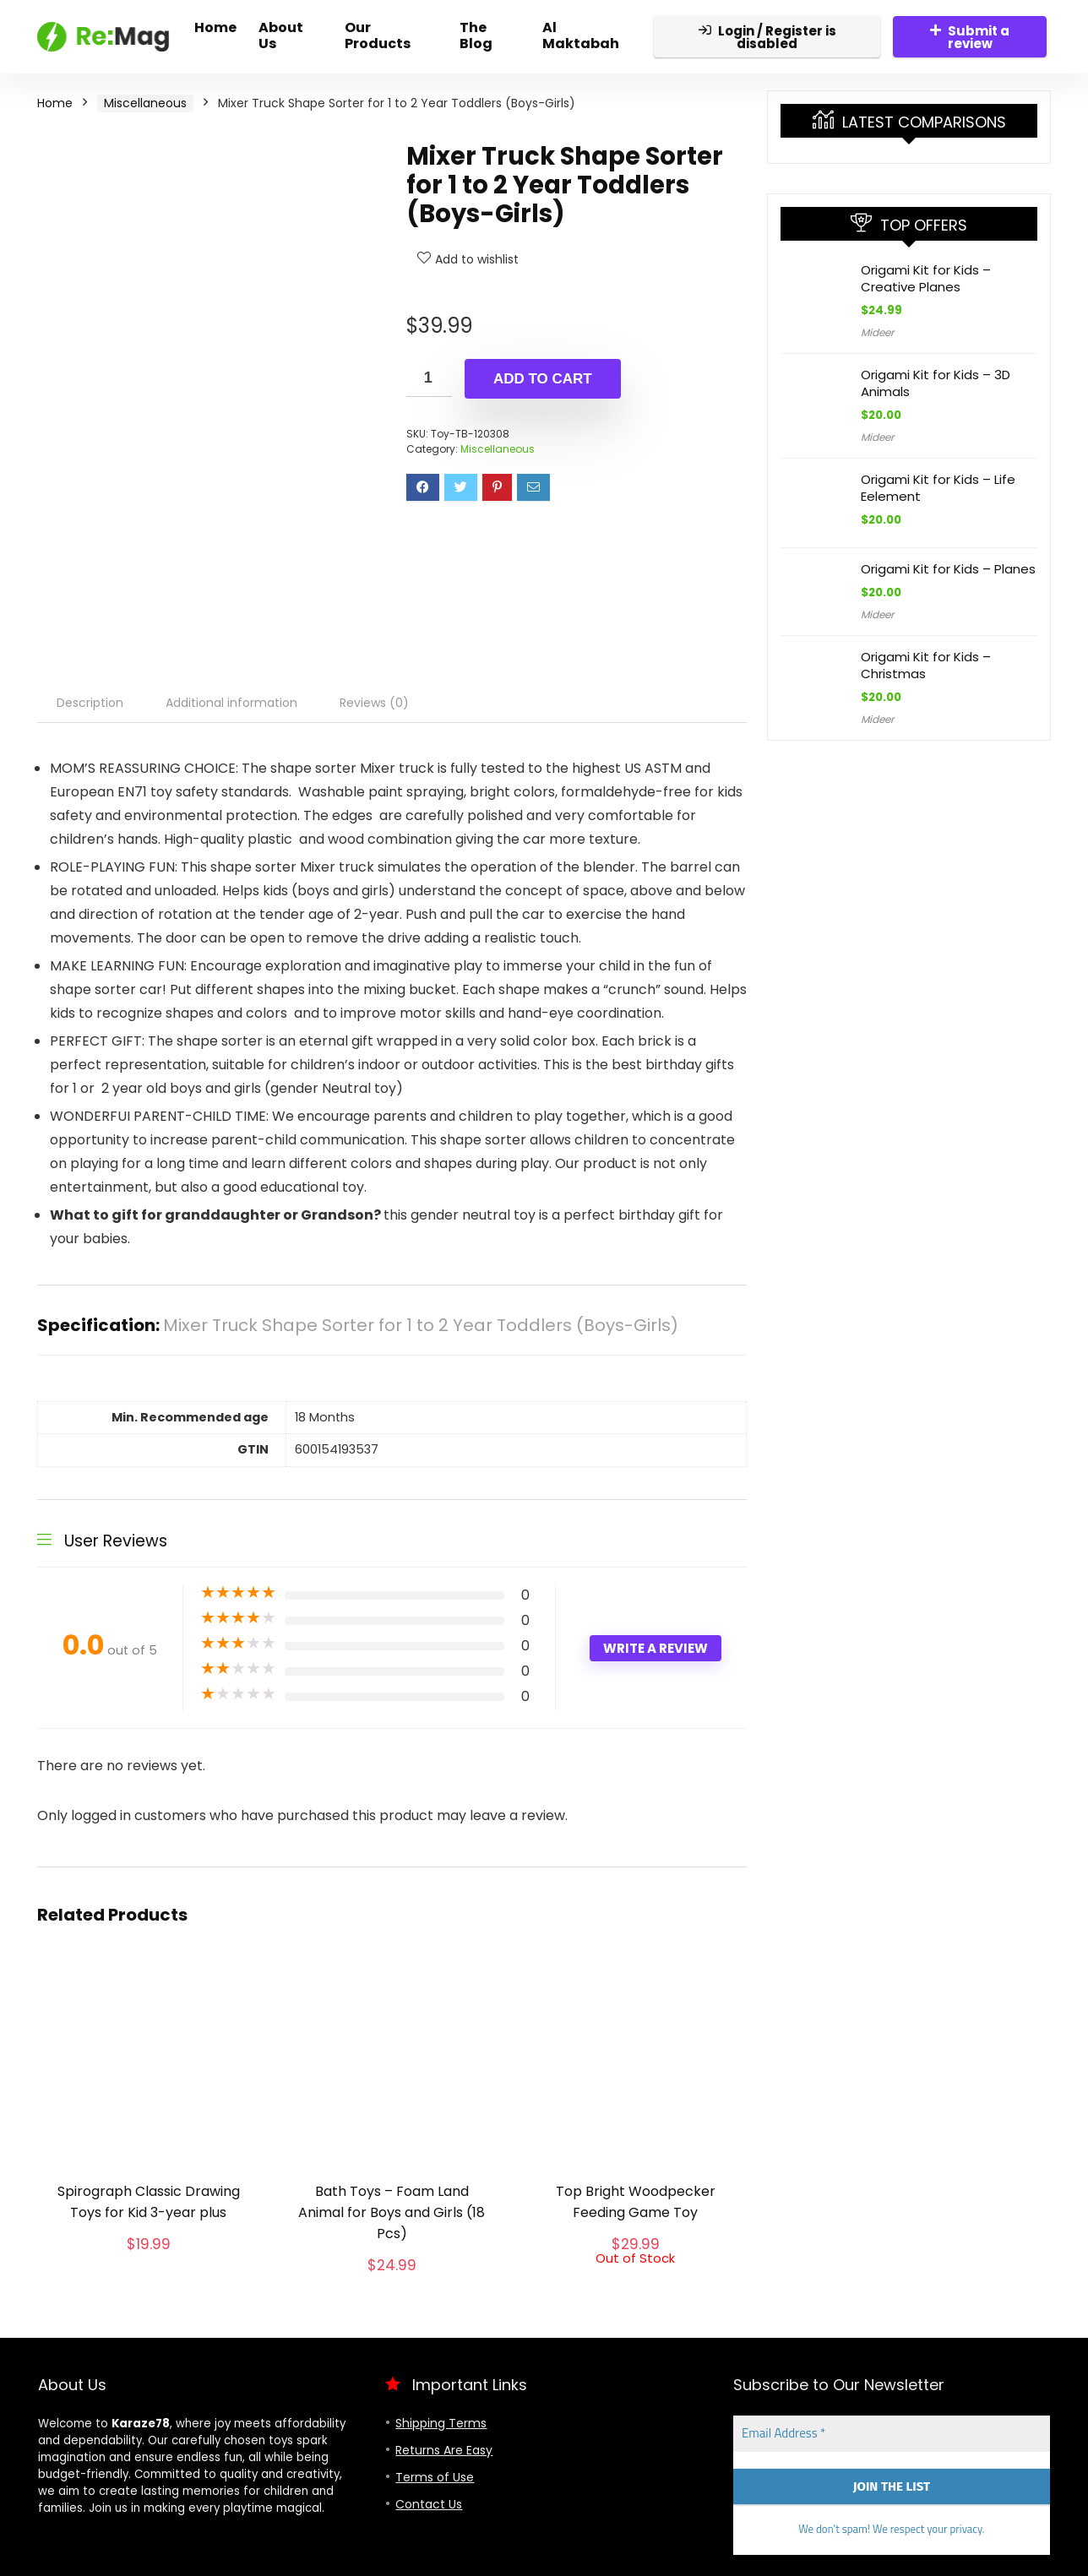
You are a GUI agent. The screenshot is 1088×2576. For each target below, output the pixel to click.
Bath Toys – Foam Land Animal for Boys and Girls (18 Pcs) (391, 2212)
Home (215, 27)
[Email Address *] (891, 2434)
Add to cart (542, 379)
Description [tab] (90, 702)
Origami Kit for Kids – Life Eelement (938, 487)
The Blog (476, 35)
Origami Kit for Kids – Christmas (926, 665)
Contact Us (428, 2504)
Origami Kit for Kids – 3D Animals (935, 383)
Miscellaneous (145, 103)
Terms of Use (434, 2477)
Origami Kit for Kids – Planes (948, 569)
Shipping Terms (441, 2423)
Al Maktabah (580, 35)
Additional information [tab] (231, 702)
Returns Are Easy (443, 2450)
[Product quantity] (429, 378)
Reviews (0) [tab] (374, 702)
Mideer (877, 332)
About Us (280, 35)
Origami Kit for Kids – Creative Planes (926, 278)
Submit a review (969, 37)
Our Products (378, 35)
